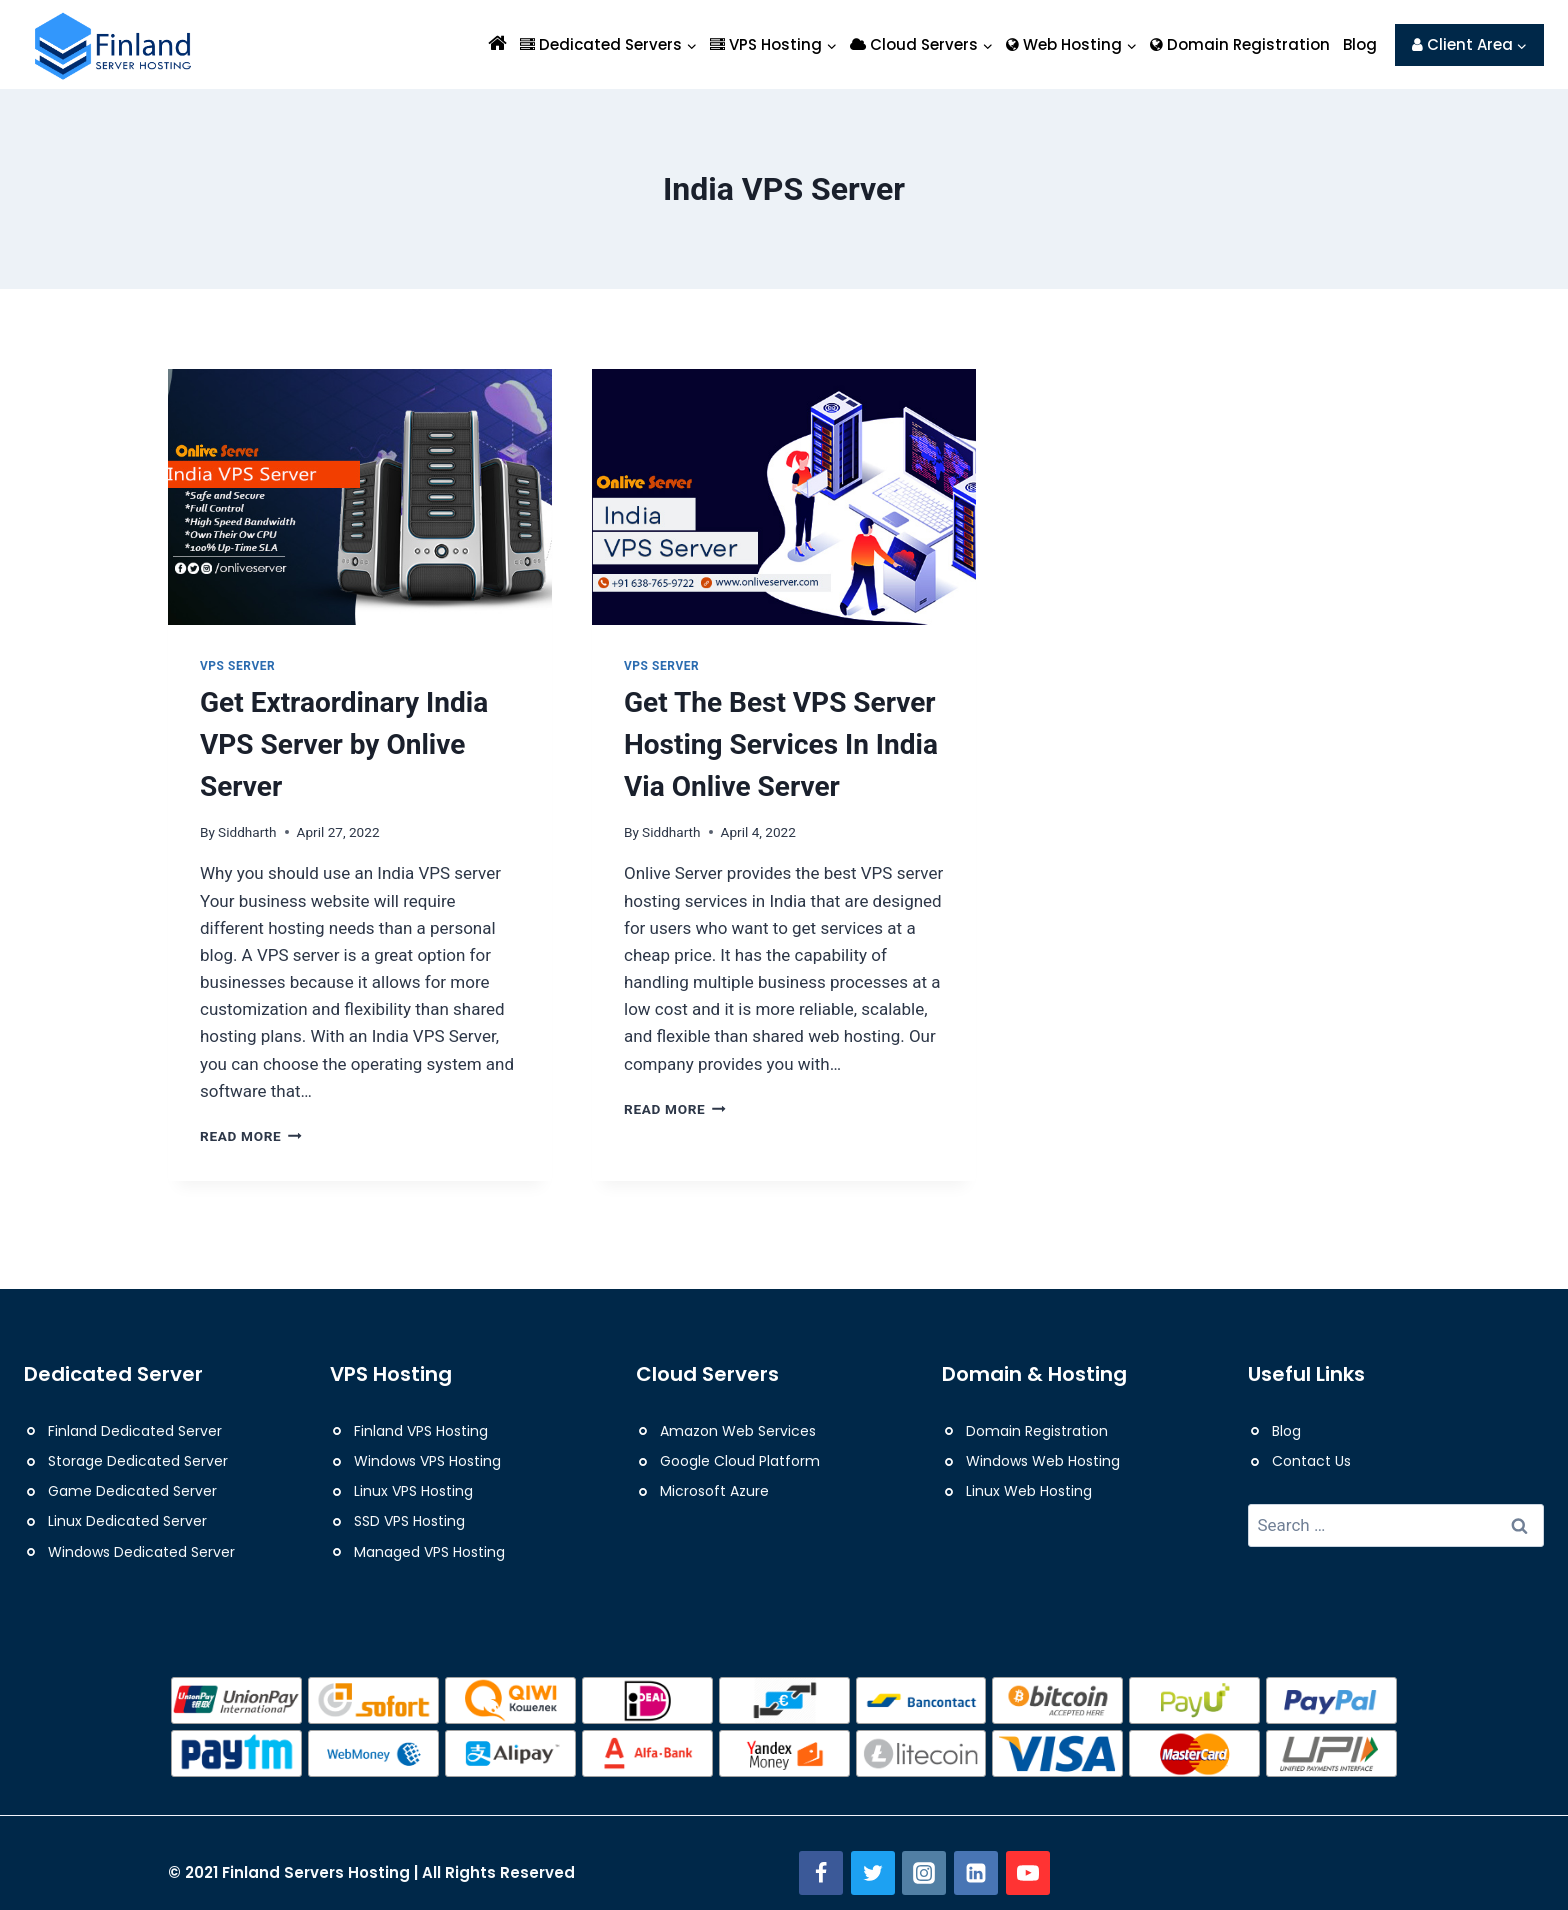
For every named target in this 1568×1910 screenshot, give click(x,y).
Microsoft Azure (714, 1491)
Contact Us (1311, 1461)
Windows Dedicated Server (141, 1552)
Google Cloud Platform (740, 1461)
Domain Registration (1240, 44)
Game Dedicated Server (132, 1491)
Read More (251, 1136)
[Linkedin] (976, 1873)
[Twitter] (873, 1873)
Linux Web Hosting (1029, 1491)
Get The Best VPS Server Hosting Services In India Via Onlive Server (781, 744)
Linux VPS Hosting (413, 1491)
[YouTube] (1028, 1873)
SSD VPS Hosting (409, 1521)
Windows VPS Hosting (427, 1461)
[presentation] (360, 497)
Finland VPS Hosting (421, 1431)
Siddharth (247, 832)
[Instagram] (924, 1873)
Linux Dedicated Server (127, 1521)
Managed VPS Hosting (429, 1552)
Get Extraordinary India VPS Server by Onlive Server (344, 744)
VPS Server (237, 666)
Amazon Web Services (738, 1431)
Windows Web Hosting (1043, 1461)
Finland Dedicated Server (135, 1431)
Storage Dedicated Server (138, 1461)
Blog (1360, 44)
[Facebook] (821, 1873)
